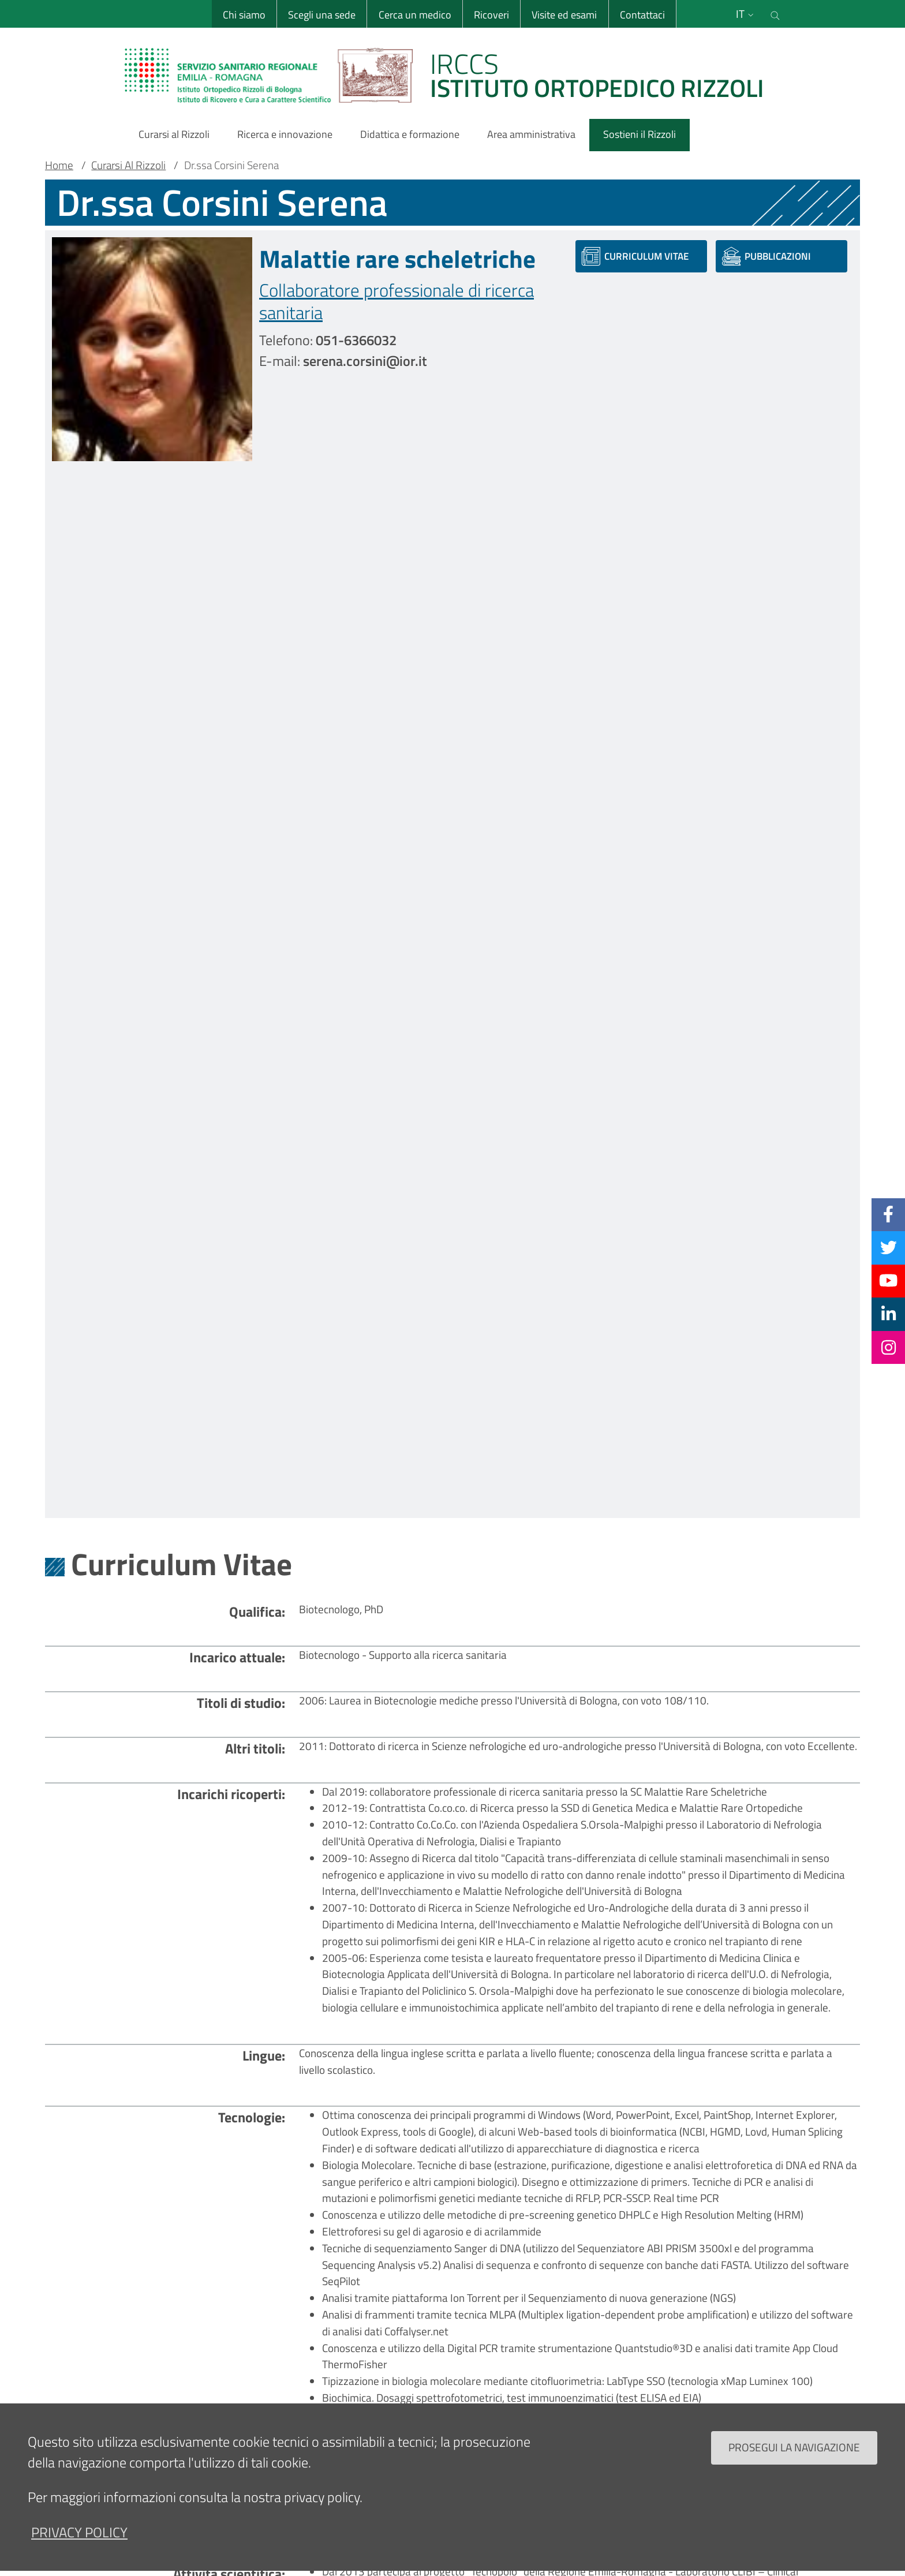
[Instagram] (888, 1347)
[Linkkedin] (888, 1313)
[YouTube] (888, 1280)
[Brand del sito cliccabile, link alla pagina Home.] (451, 75)
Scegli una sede (321, 15)
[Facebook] (888, 1214)
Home (59, 165)
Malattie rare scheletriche (397, 259)
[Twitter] (888, 1247)
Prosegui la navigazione (794, 2447)
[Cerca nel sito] (775, 13)
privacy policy (79, 2532)
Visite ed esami (564, 15)
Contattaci (641, 15)
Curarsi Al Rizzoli (128, 165)
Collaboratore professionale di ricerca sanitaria (396, 301)
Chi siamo (243, 15)
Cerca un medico (414, 15)
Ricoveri (490, 15)
